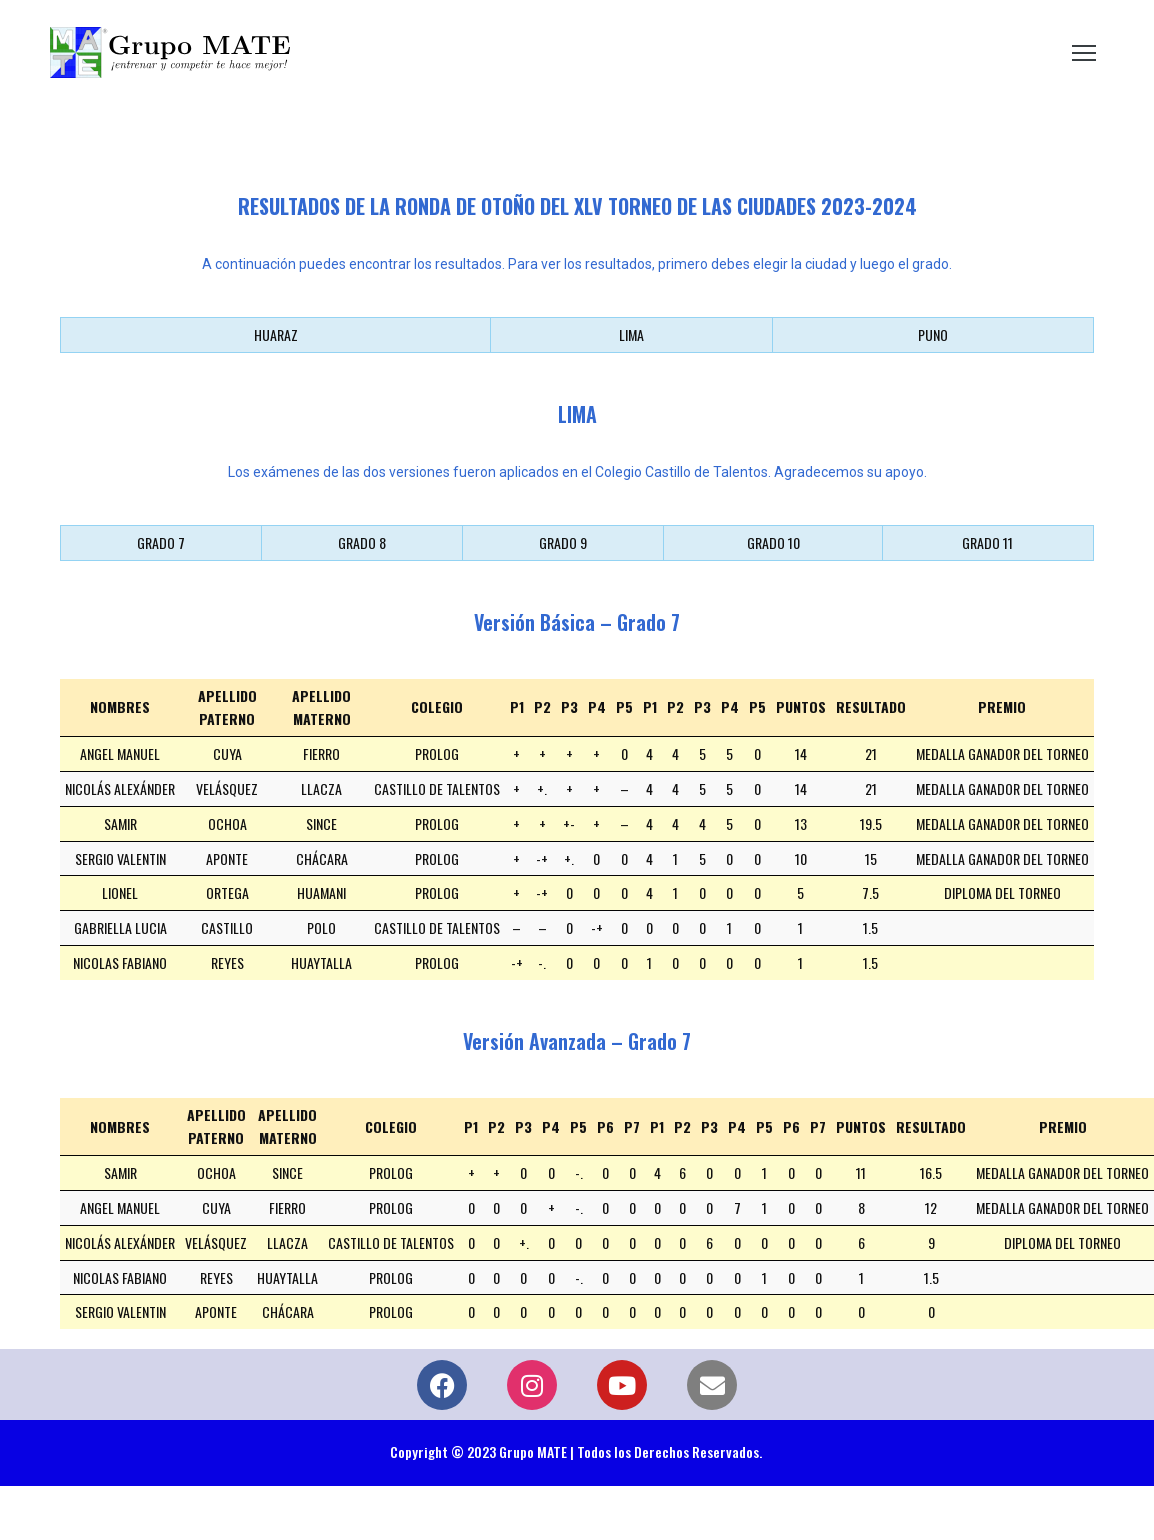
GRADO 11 (987, 542)
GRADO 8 (362, 542)
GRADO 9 (563, 542)
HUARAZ (276, 334)
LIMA (631, 334)
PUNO (933, 334)
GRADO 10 (773, 542)
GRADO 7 (161, 542)
